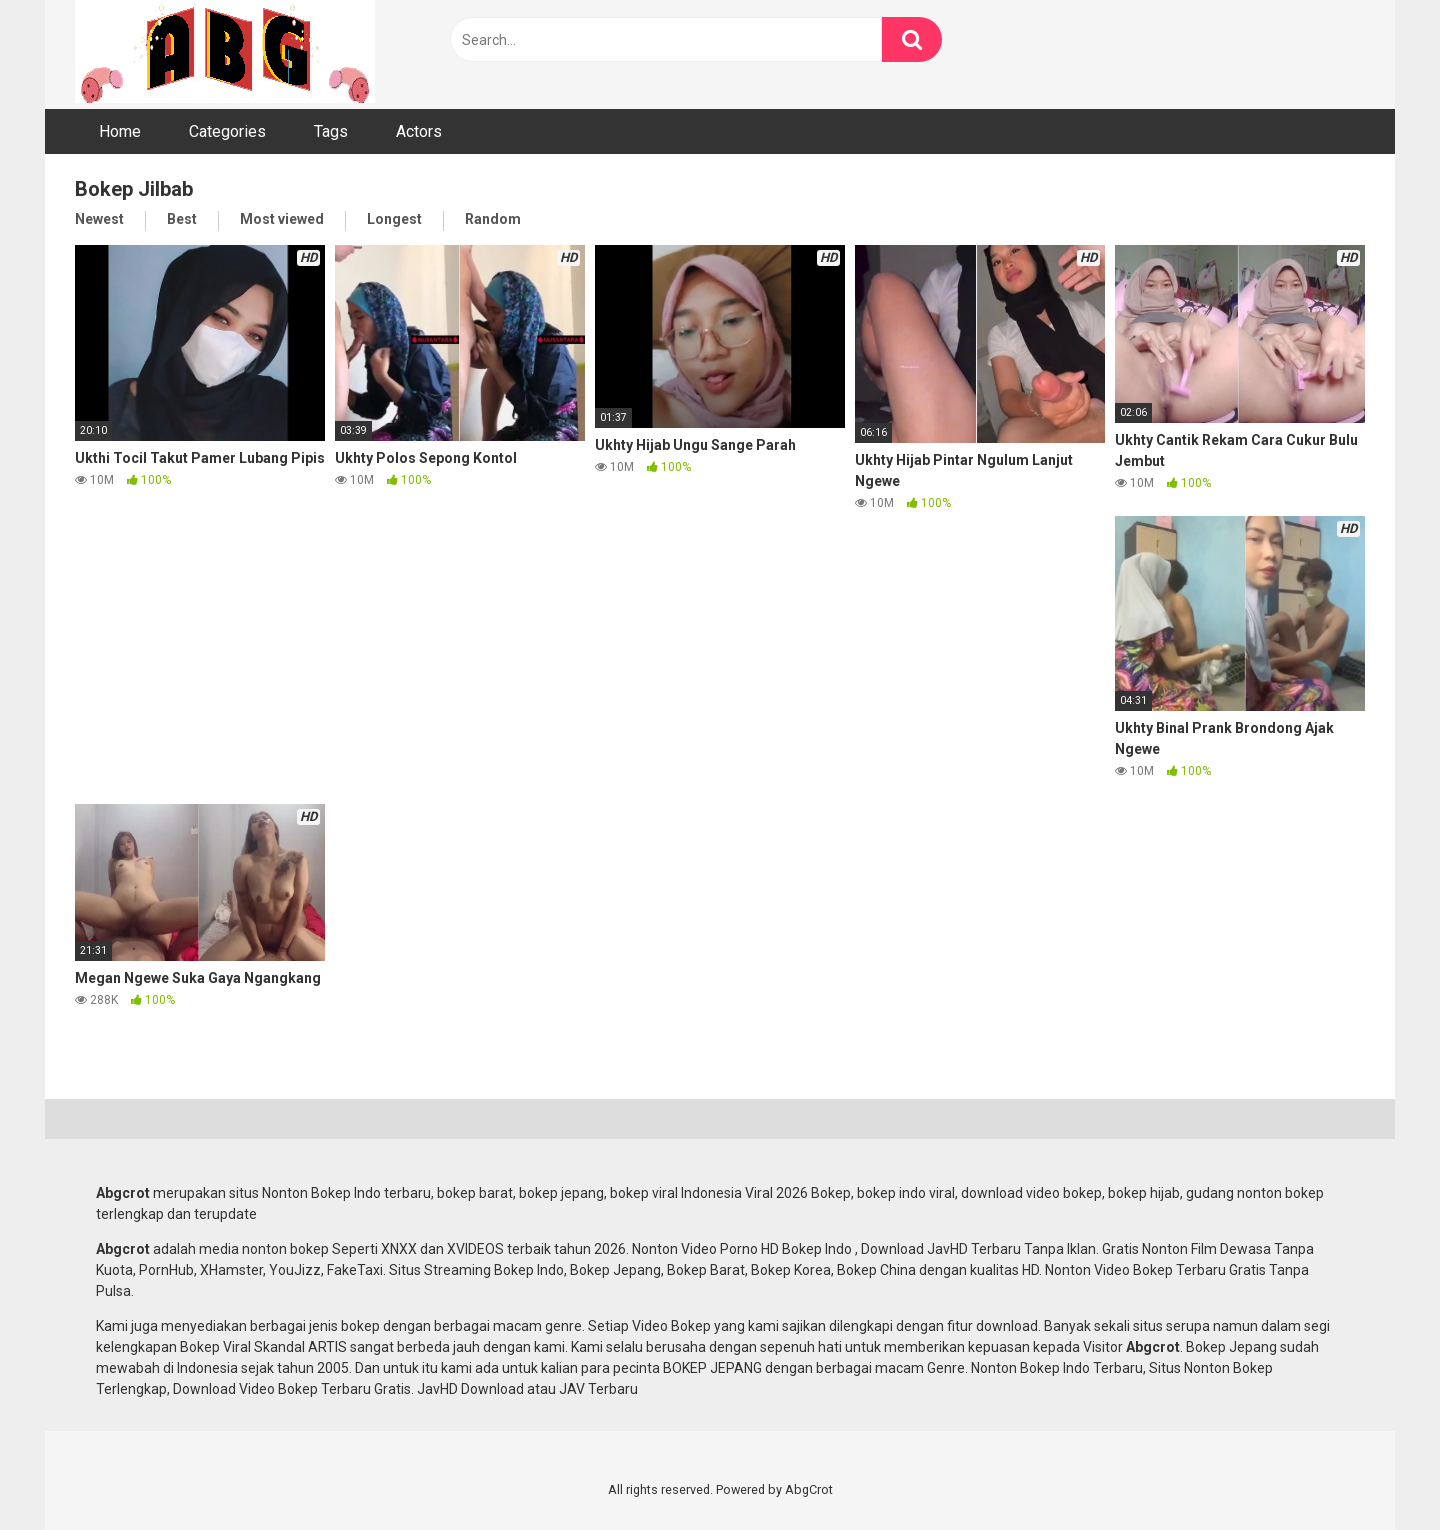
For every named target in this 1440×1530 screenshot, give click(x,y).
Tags (331, 131)
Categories (227, 131)
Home (120, 131)
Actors (419, 131)
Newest (99, 219)
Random (493, 219)
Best (182, 219)
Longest (394, 219)
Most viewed (282, 219)
